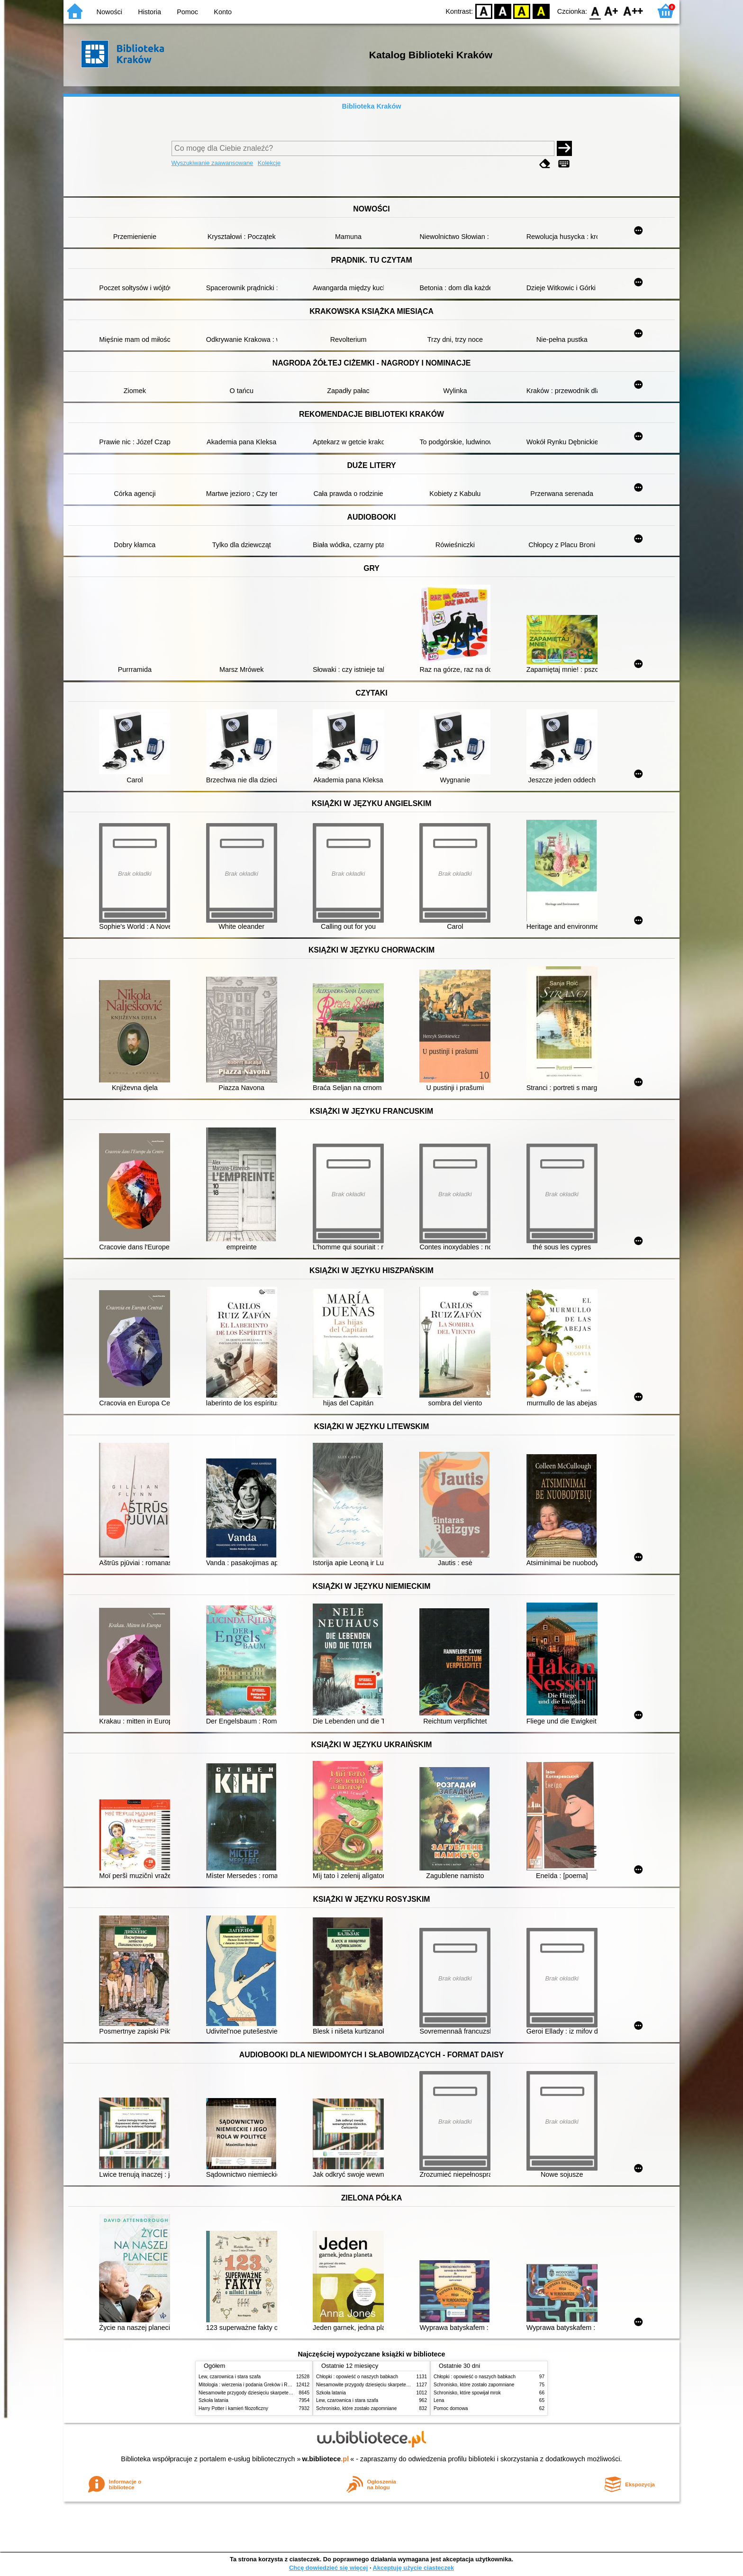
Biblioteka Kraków (371, 106)
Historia (149, 12)
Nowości (109, 12)
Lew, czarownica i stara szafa (230, 2376)
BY (541, 11)
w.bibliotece (325, 2459)
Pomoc (187, 12)
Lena (439, 2400)
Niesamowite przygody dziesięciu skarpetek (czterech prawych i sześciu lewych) (283, 2392)
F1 (611, 11)
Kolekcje (269, 162)
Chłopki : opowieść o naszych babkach (357, 2376)
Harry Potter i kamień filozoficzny (233, 2408)
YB (522, 11)
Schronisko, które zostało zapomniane (356, 2408)
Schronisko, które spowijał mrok (467, 2392)
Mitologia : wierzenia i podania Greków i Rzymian (251, 2384)
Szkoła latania (213, 2400)
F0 (594, 11)
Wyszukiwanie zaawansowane (213, 162)
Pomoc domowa (451, 2408)
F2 (633, 11)
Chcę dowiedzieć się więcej (328, 2567)
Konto (223, 12)
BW (503, 11)
